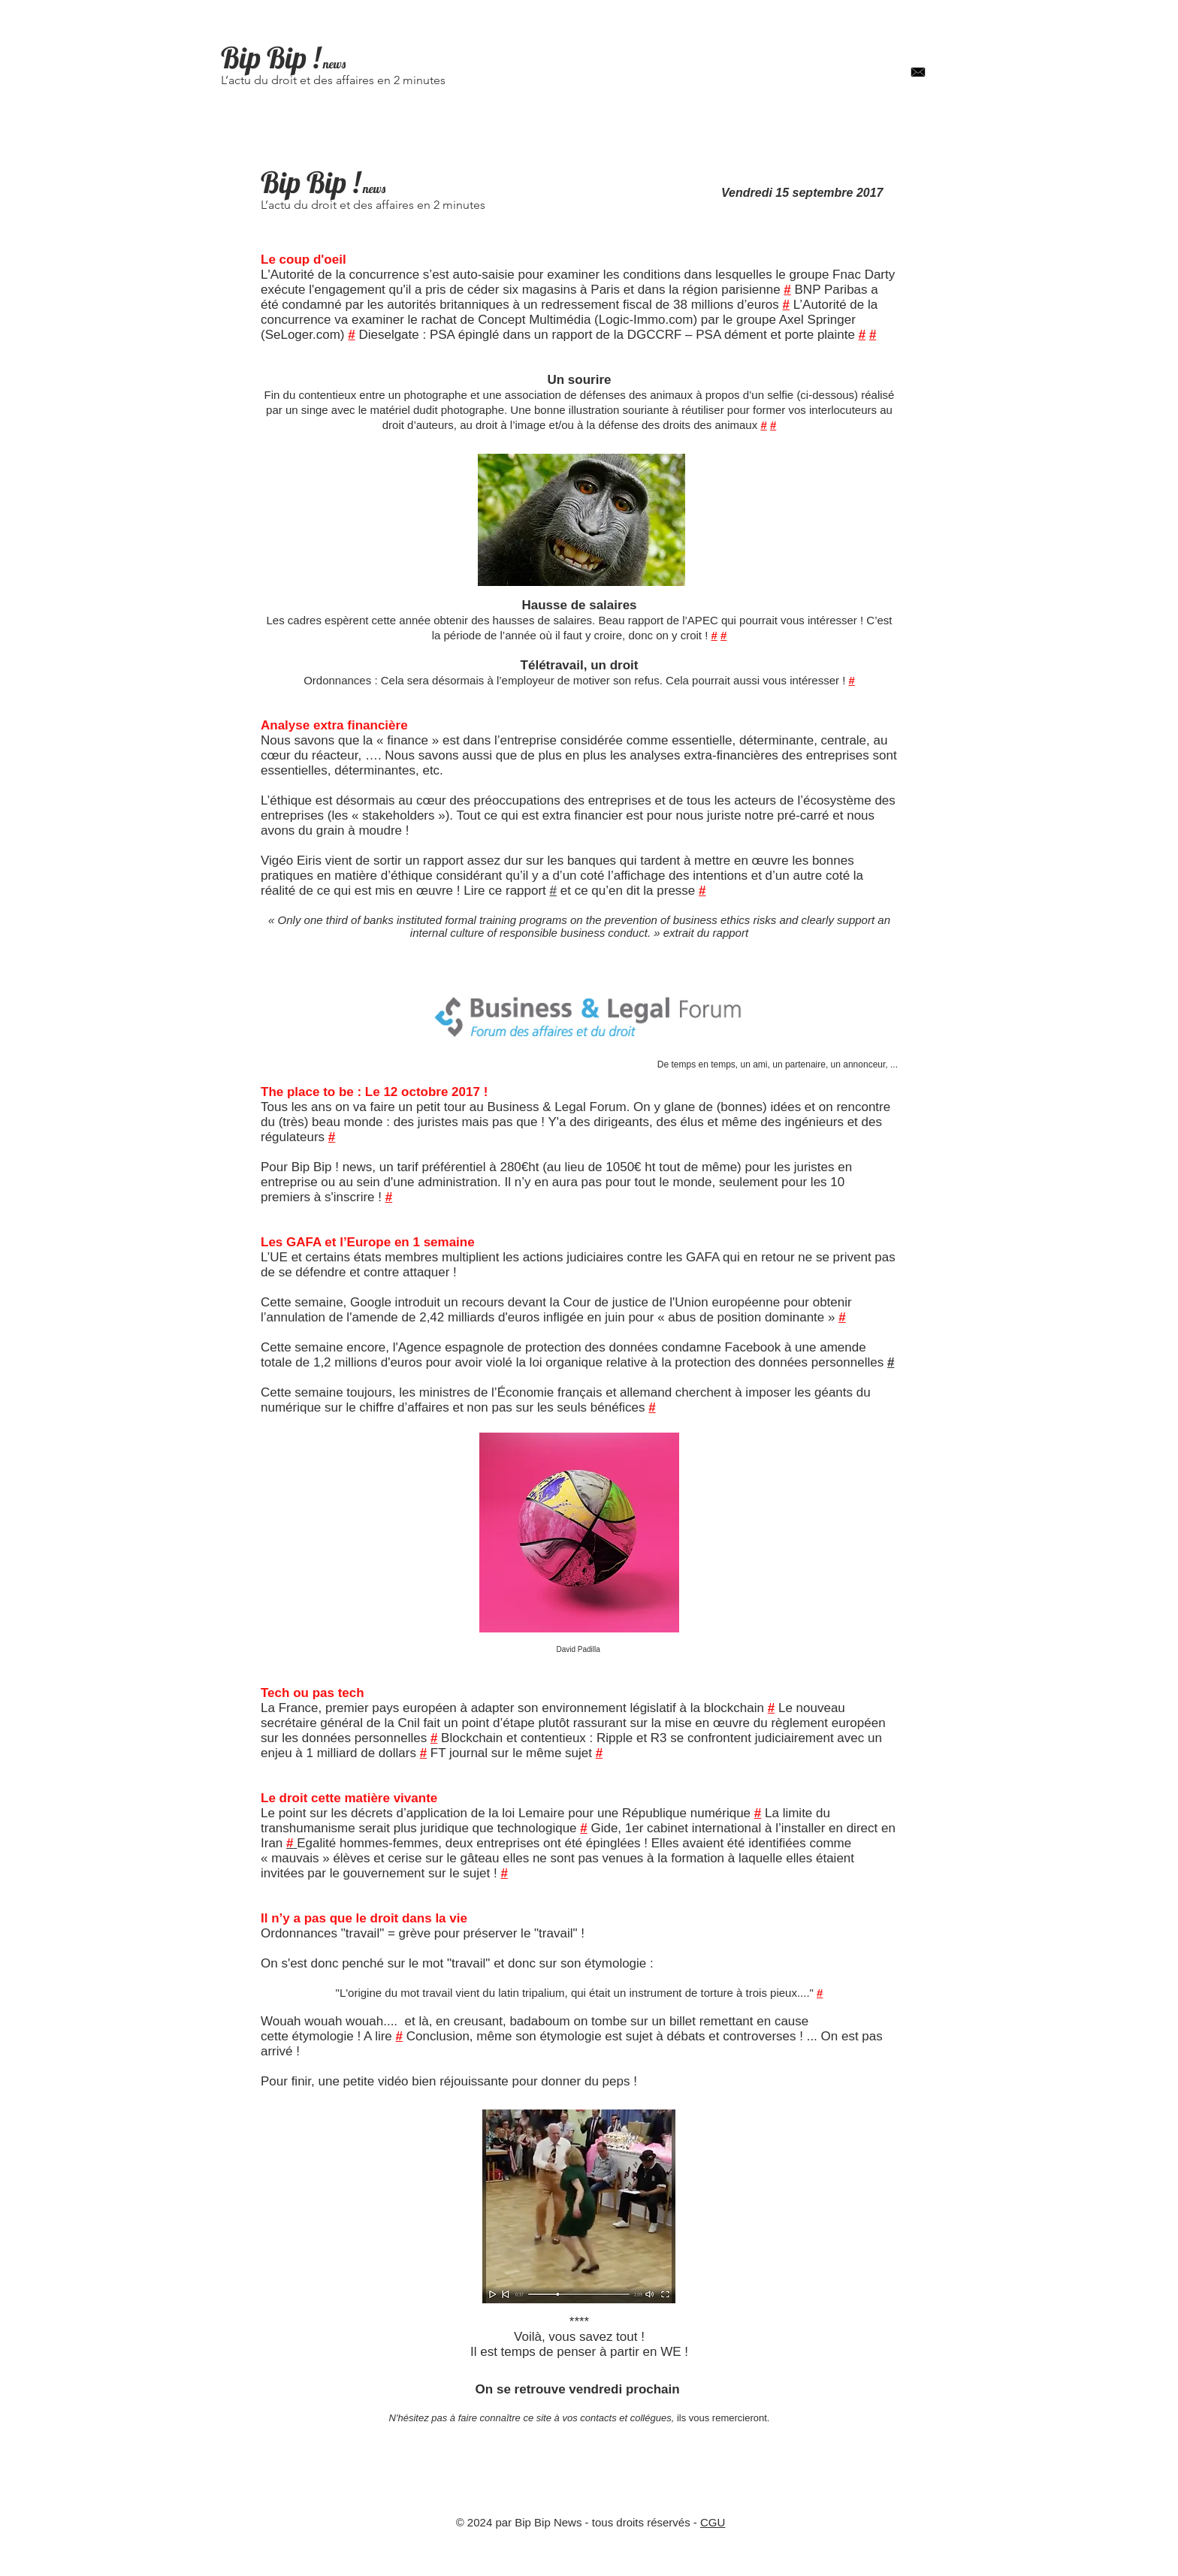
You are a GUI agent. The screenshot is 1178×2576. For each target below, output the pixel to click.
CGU (712, 2522)
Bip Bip (264, 57)
